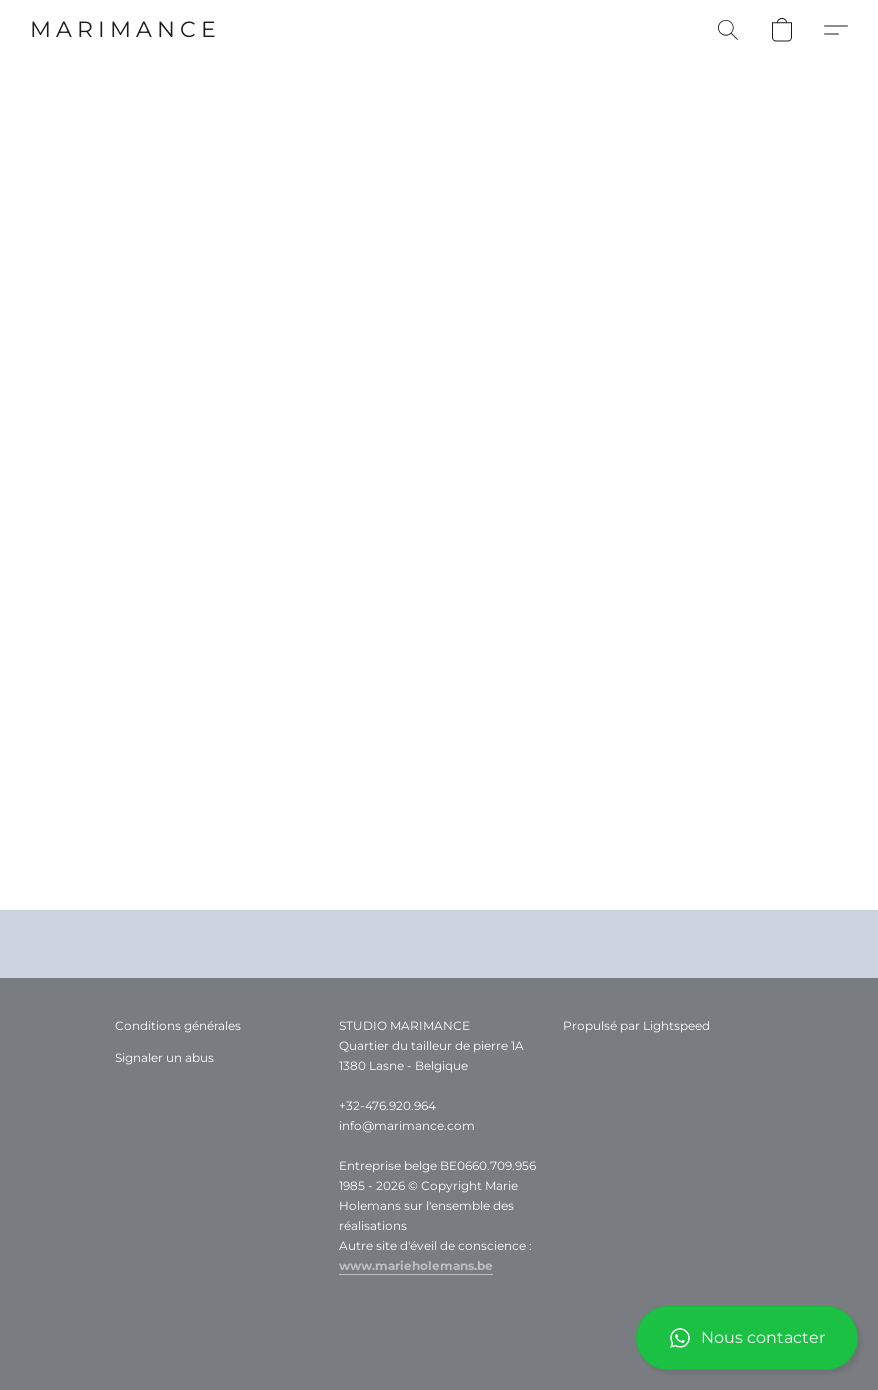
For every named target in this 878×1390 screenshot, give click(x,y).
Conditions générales (178, 1025)
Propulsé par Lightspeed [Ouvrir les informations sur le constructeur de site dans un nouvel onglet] (636, 1025)
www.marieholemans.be (416, 1265)
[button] (747, 1338)
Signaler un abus (164, 1057)
